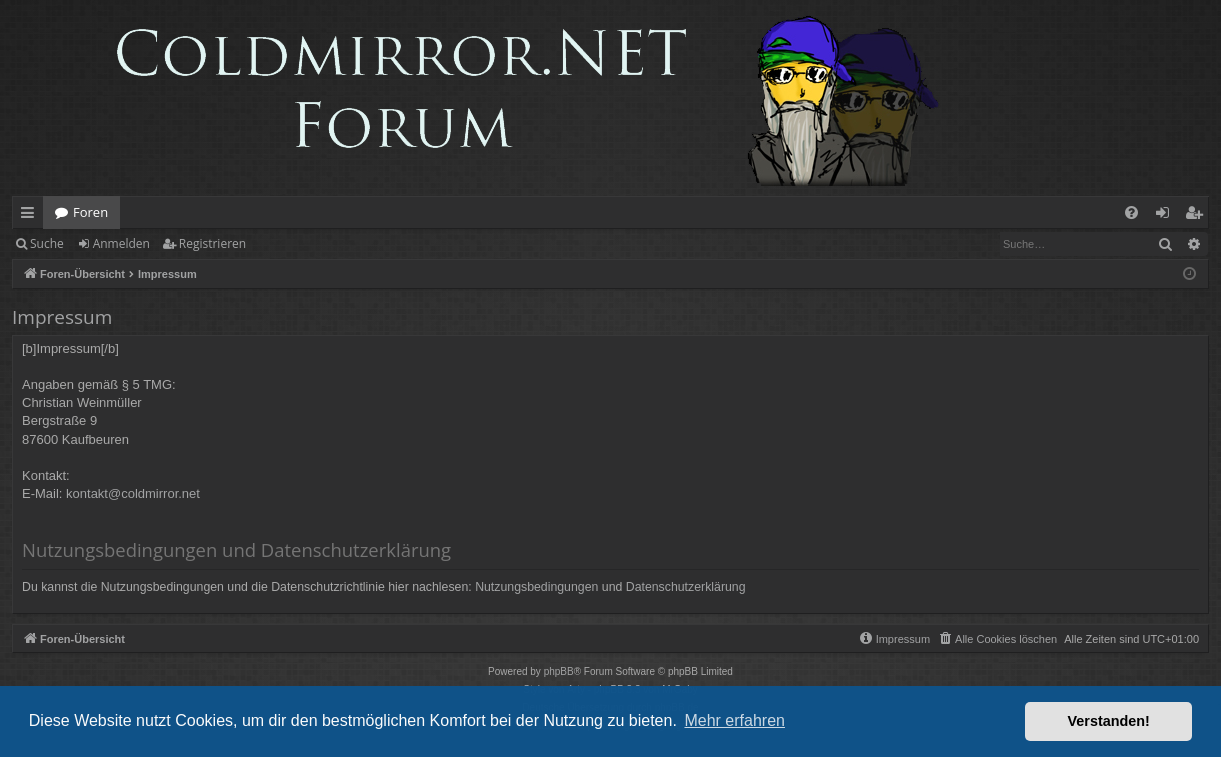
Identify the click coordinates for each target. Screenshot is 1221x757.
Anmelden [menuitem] (1168, 216)
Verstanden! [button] (1109, 721)
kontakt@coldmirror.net (133, 493)
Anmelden (121, 243)
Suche (47, 243)
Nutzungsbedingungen (536, 587)
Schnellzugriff (31, 216)
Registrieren (212, 243)
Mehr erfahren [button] (734, 720)
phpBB (559, 671)
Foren (90, 212)
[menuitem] (1131, 212)
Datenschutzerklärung (686, 587)
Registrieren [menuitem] (1198, 216)
